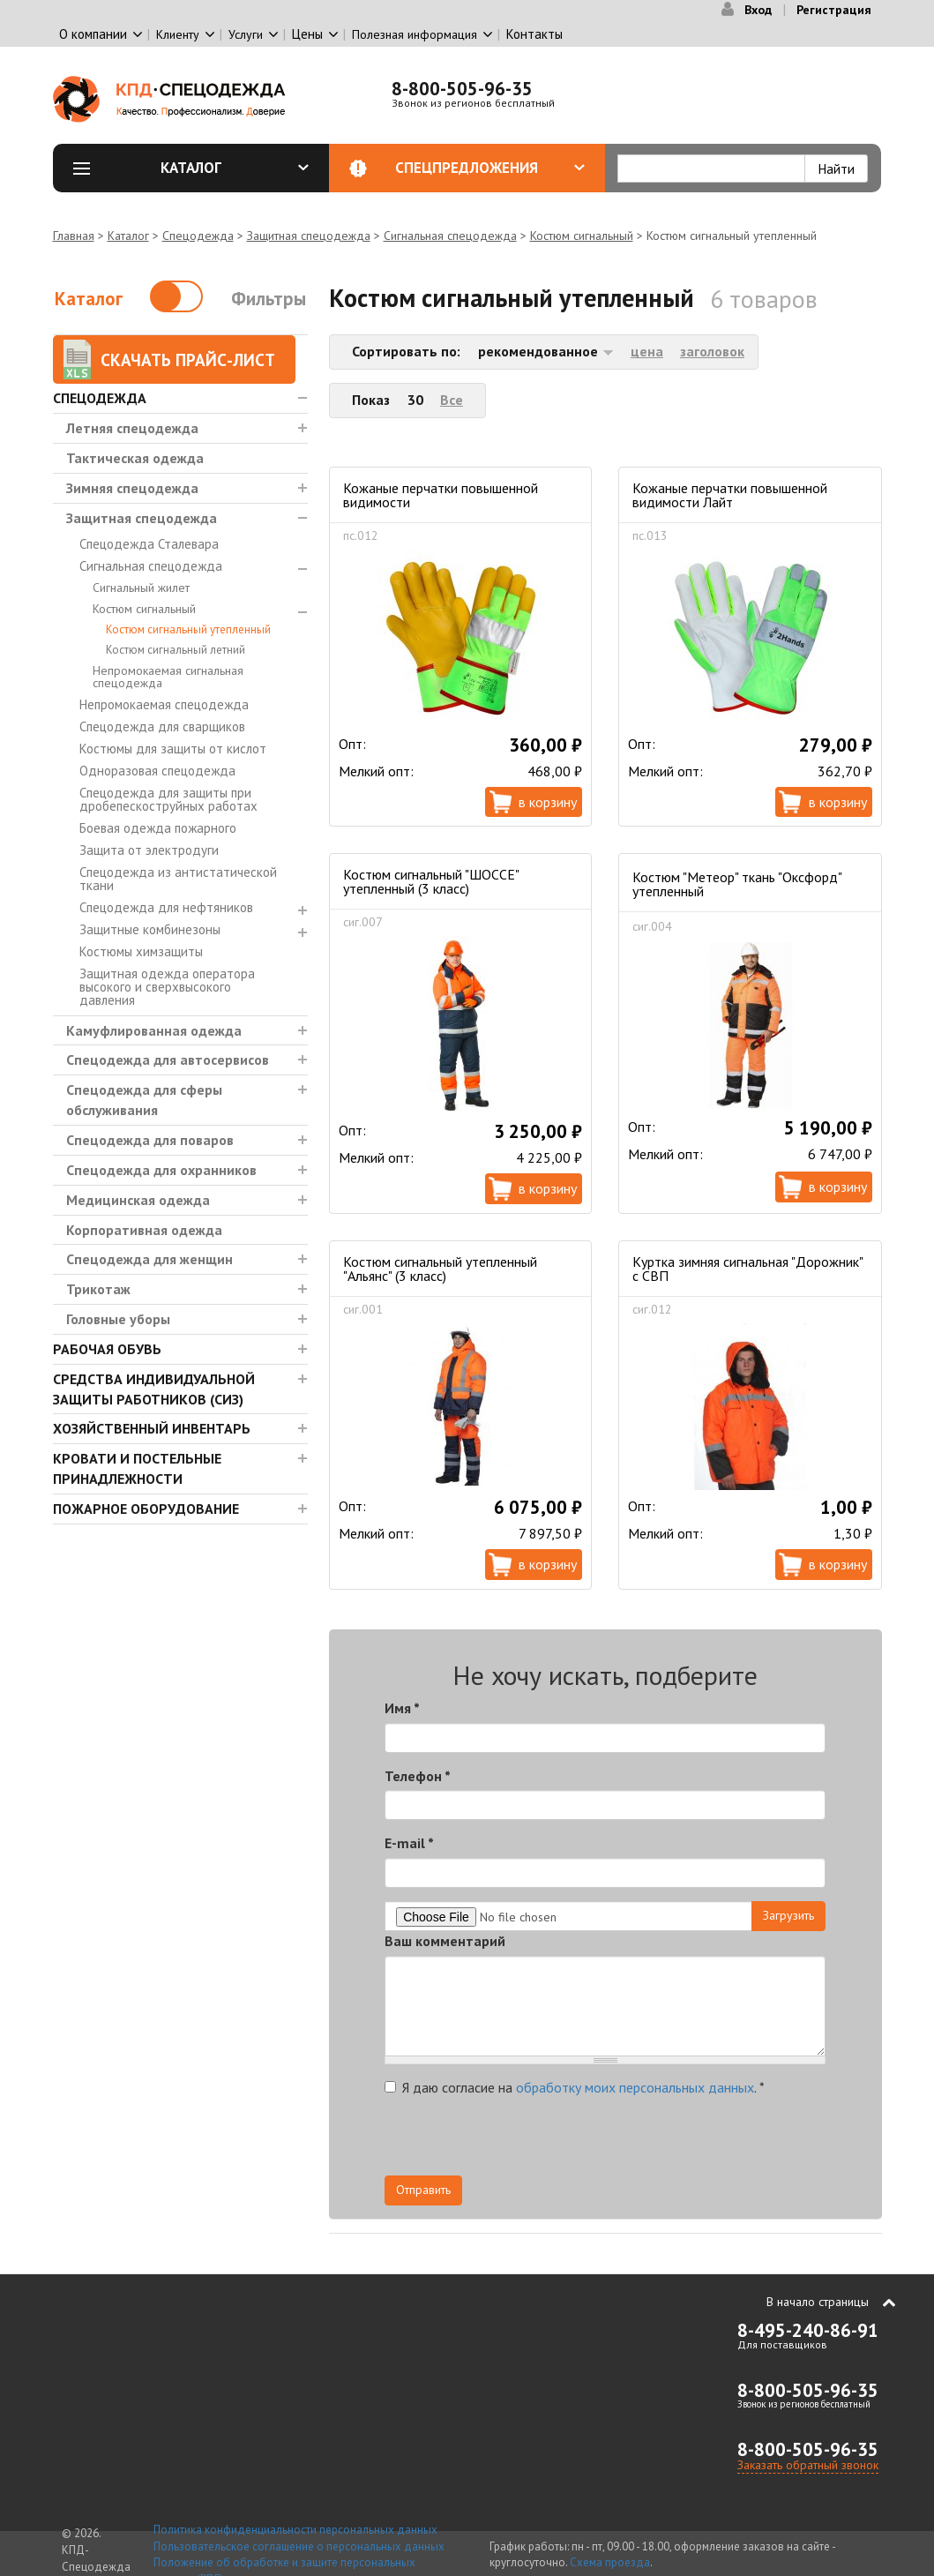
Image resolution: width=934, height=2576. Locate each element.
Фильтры (268, 299)
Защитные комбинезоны (149, 929)
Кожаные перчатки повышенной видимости (440, 495)
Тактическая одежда (135, 458)
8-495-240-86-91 (807, 2330)
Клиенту (177, 34)
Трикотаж (98, 1289)
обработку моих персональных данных (635, 2087)
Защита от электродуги (149, 850)
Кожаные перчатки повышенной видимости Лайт (729, 495)
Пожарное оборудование (146, 1508)
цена (647, 351)
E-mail (409, 1843)
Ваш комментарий (445, 1941)
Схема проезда (610, 2562)
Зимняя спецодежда (132, 488)
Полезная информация (414, 34)
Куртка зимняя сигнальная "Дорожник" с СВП (747, 1268)
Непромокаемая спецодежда (164, 704)
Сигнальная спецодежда (450, 235)
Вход (758, 10)
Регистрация (833, 10)
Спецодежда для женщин (149, 1259)
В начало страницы (817, 2302)
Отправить (423, 2190)
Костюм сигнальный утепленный (188, 629)
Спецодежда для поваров (150, 1140)
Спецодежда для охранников (161, 1170)
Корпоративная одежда (144, 1230)
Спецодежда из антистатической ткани (178, 879)
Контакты (534, 34)
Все (451, 399)
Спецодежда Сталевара (149, 543)
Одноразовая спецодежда (157, 770)
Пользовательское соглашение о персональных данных (299, 2546)
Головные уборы (118, 1319)
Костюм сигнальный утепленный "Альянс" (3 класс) (440, 1268)
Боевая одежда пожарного (157, 828)
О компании (93, 34)
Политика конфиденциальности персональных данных (295, 2529)
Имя (402, 1708)
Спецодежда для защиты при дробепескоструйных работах (168, 799)
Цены (307, 34)
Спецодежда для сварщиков (162, 726)
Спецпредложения (490, 167)
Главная (73, 235)
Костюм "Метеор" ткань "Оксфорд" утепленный (736, 884)
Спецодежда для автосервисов (167, 1059)
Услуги (245, 34)
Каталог (235, 167)
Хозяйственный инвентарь (151, 1428)
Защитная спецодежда (308, 235)
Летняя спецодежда (132, 428)
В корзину (548, 802)
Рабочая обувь (107, 1349)
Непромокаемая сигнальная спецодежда (168, 677)
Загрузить (788, 1915)
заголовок (712, 351)
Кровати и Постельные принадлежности (137, 1468)
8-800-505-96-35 (462, 89)
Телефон (418, 1776)
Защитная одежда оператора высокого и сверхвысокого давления (167, 986)
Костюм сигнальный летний (175, 649)
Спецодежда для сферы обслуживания (144, 1100)
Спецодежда (198, 235)
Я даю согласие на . (575, 2087)
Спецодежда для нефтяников (166, 907)
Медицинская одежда (138, 1200)
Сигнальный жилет (141, 587)
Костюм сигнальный (581, 235)
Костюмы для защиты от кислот (172, 748)
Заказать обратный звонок (807, 2465)
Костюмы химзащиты (141, 951)
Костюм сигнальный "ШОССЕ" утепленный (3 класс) (431, 881)
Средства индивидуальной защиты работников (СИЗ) (154, 1389)
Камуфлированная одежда (154, 1030)
